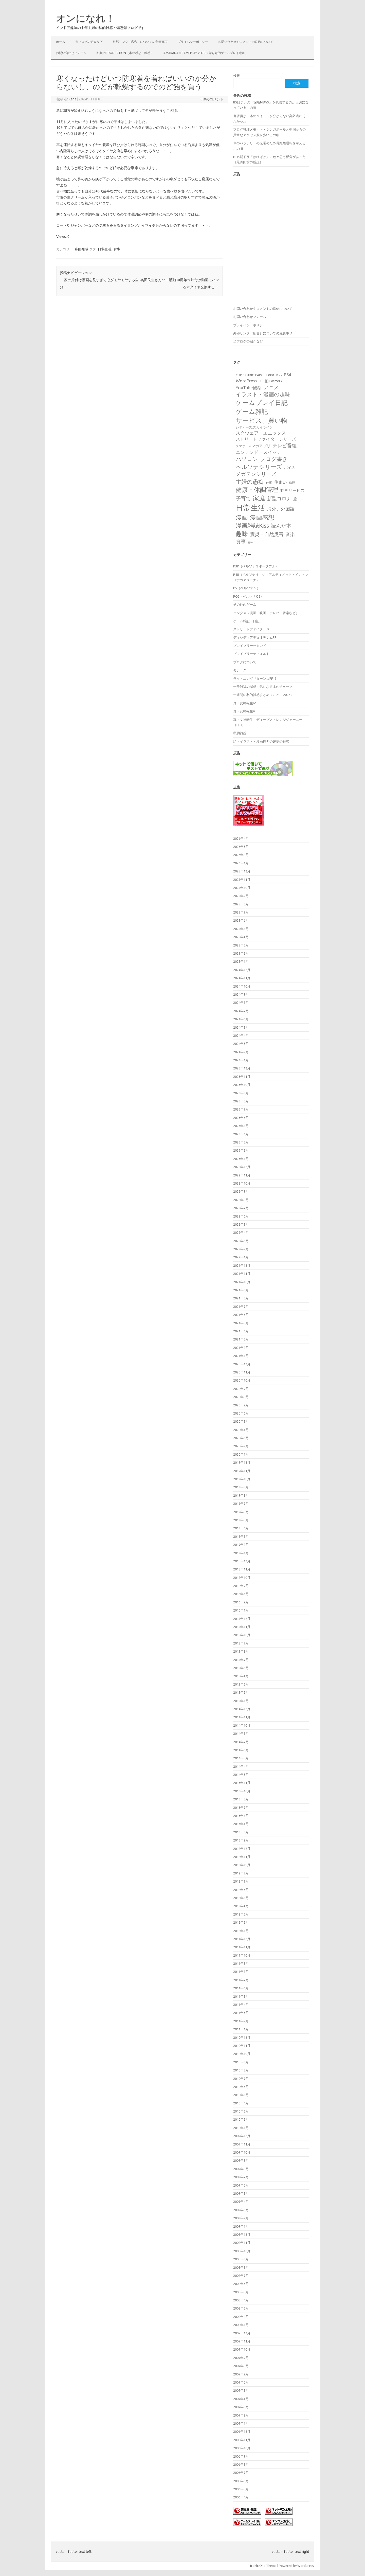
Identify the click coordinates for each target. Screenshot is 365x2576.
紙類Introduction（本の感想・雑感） (125, 53)
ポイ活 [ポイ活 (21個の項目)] (289, 468)
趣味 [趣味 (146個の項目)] (242, 533)
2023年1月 (241, 1158)
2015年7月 (241, 1659)
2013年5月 (241, 1815)
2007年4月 (241, 2399)
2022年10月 (241, 1183)
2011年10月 (241, 1955)
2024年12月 (241, 970)
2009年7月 (241, 2177)
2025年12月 (241, 871)
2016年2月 (241, 1602)
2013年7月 (241, 1807)
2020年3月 (241, 1438)
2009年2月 (241, 2218)
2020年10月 (241, 1380)
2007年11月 (241, 2341)
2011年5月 (241, 1996)
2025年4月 (241, 937)
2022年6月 (241, 1216)
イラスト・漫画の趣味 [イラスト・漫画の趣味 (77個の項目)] (263, 394)
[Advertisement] (258, 240)
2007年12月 (241, 2333)
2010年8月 (241, 2070)
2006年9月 (241, 2456)
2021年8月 (241, 1298)
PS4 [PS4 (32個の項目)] (287, 374)
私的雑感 (81, 249)
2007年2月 (241, 2415)
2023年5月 (241, 1126)
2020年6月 (241, 1413)
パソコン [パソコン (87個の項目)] (247, 459)
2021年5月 (241, 1323)
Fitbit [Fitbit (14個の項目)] (270, 375)
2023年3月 (241, 1142)
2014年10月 (241, 1725)
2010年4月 (241, 2103)
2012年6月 (241, 1889)
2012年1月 (241, 1931)
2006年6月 (241, 2481)
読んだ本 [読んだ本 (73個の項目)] (281, 526)
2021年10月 (241, 1282)
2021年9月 (241, 1290)
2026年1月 (241, 863)
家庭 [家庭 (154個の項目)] (259, 498)
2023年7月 (241, 1109)
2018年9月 (241, 1585)
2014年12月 (241, 1709)
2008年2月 (241, 2316)
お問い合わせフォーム (71, 53)
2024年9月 (241, 994)
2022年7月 (241, 1208)
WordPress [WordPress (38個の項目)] (246, 380)
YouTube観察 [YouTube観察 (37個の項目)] (249, 387)
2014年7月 (241, 1742)
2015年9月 (241, 1643)
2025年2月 (241, 953)
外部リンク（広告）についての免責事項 (140, 41)
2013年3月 (241, 1832)
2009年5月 (241, 2193)
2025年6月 (241, 920)
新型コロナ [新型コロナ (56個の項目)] (279, 498)
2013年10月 (241, 1791)
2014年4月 (241, 1766)
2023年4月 (241, 1134)
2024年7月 (241, 1011)
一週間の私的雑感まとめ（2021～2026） (263, 694)
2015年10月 (241, 1635)
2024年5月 (241, 1027)
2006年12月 (241, 2431)
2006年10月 (241, 2448)
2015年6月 (241, 1668)
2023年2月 (241, 1150)
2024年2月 (241, 1052)
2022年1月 (241, 1257)
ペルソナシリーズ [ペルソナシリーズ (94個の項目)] (259, 467)
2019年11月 (241, 1471)
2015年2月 (241, 1692)
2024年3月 (241, 1043)
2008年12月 (241, 2234)
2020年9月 (241, 1388)
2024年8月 (241, 1002)
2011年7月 (241, 1980)
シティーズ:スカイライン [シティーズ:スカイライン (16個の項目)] (254, 427)
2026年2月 (241, 854)
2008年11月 (241, 2242)
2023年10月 (241, 1084)
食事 (117, 249)
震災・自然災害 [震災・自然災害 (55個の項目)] (267, 534)
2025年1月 (241, 961)
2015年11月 (241, 1627)
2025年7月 (241, 912)
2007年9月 (241, 2357)
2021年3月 (241, 1339)
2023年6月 (241, 1117)
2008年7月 (241, 2275)
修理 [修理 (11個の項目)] (292, 482)
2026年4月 (241, 838)
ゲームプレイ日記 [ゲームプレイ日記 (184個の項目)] (262, 402)
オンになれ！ (85, 18)
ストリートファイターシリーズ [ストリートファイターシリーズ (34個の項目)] (266, 439)
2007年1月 (241, 2423)
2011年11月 (241, 1947)
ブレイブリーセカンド (249, 645)
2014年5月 (241, 1758)
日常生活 (104, 249)
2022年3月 (241, 1241)
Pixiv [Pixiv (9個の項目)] (279, 375)
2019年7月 (241, 1503)
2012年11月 (241, 1856)
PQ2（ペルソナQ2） (248, 596)
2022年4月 (241, 1232)
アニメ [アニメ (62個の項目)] (271, 387)
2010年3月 (241, 2111)
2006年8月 (241, 2464)
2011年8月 (241, 1971)
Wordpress (305, 2565)
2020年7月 (241, 1405)
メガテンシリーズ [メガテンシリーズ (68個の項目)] (256, 474)
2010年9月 (241, 2062)
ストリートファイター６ (251, 629)
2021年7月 (241, 1306)
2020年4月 (241, 1430)
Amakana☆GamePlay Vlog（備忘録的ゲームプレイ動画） (205, 53)
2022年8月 (241, 1200)
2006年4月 (241, 2497)
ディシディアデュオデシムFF (254, 637)
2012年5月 (241, 1898)
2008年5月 (241, 2292)
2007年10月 (241, 2349)
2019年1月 (241, 1553)
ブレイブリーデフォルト (251, 653)
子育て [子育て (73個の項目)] (243, 498)
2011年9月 (241, 1963)
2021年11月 (241, 1273)
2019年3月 (241, 1536)
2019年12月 (241, 1462)
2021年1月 (241, 1355)
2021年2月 (241, 1347)
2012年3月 (241, 1914)
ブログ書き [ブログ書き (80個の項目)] (274, 459)
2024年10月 (241, 986)
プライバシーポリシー (193, 41)
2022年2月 (241, 1249)
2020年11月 (241, 1372)
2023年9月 (241, 1093)
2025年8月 (241, 904)
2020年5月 (241, 1421)
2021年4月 (241, 1331)
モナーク (239, 670)
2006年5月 (241, 2489)
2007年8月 (241, 2366)
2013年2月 (241, 1840)
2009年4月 (241, 2201)
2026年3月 (241, 846)
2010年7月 (241, 2078)
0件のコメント (212, 99)
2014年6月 (241, 1750)
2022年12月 (241, 1167)
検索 (236, 75)
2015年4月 (241, 1676)
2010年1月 (241, 2128)
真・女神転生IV (244, 703)
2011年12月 (241, 1939)
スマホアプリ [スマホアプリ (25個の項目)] (259, 446)
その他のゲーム (244, 604)
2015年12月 (241, 1618)
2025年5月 (241, 929)
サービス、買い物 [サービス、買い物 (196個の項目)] (261, 420)
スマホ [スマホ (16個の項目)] (241, 446)
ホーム (60, 41)
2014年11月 (241, 1717)
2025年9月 (241, 896)
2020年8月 (241, 1397)
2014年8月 (241, 1733)
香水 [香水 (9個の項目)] (250, 542)
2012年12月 (241, 1848)
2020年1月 (241, 1454)
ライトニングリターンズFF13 (255, 678)
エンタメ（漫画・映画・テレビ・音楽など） (266, 613)
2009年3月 (241, 2210)
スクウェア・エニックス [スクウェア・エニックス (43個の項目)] (261, 432)
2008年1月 (241, 2325)
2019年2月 (241, 1544)
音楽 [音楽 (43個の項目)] (290, 534)
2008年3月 (241, 2308)
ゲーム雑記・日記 (246, 621)
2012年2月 (241, 1922)
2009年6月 (241, 2185)
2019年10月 (241, 1479)
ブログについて (244, 662)
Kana (72, 99)
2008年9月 (241, 2259)
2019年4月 (241, 1528)
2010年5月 (241, 2095)
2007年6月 (241, 2382)
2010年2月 (241, 2119)
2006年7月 (241, 2472)
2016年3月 (241, 1594)
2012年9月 (241, 1873)
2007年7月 (241, 2374)
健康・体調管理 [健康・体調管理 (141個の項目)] (257, 489)
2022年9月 (241, 1191)
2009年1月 (241, 2226)
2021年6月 (241, 1314)
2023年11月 (241, 1076)
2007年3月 (241, 2407)
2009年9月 (241, 2160)
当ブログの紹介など (89, 41)
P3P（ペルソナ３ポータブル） (256, 566)
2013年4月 (241, 1824)
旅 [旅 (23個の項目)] (295, 499)
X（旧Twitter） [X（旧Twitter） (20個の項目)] (271, 381)
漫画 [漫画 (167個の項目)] (242, 517)
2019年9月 (241, 1487)
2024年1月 (241, 1060)
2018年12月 (241, 1561)
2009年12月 (241, 2136)
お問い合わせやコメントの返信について (245, 41)
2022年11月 (241, 1175)
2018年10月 (241, 1577)
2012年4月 (241, 1906)
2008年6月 (241, 2283)
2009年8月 (241, 2169)
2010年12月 (241, 2037)
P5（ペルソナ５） (246, 588)
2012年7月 (241, 1881)
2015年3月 (241, 1684)
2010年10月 (241, 2053)
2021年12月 (241, 1265)
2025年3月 (241, 945)
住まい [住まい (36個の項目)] (280, 482)
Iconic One (257, 2565)
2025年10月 (241, 887)
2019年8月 (241, 1495)
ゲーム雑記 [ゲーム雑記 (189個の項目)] (252, 411)
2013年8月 (241, 1799)
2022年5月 (241, 1224)
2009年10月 (241, 2152)
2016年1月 (241, 1610)
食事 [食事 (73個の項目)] (241, 541)
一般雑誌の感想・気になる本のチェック (263, 686)
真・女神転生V (244, 711)
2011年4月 (241, 2004)
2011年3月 (241, 2012)
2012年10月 (241, 1865)
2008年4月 (241, 2300)
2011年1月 (241, 2029)
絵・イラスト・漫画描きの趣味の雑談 (261, 741)
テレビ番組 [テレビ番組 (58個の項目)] (284, 445)
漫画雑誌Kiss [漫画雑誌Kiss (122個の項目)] (252, 525)
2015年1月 (241, 1701)
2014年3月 (241, 1774)
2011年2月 (241, 2021)
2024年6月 (241, 1019)
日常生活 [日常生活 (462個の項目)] (250, 508)
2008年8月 (241, 2267)
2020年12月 (241, 1364)
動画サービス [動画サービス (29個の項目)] (292, 490)
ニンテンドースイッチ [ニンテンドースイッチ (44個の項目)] (258, 452)
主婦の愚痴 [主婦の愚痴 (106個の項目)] (250, 481)
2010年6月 (241, 2086)
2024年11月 (241, 978)
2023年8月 (241, 1101)
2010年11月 (241, 2045)
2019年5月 (241, 1520)
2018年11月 (241, 1569)
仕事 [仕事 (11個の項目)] (269, 482)
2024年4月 (241, 1035)
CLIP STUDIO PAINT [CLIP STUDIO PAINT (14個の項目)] (250, 375)
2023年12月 (241, 1068)
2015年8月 (241, 1651)
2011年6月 (241, 1988)
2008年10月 (241, 2251)
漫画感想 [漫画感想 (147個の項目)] (262, 517)
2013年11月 (241, 1782)
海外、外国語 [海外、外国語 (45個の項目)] (281, 508)
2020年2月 (241, 1446)
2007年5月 (241, 2390)
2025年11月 (241, 879)
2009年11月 (241, 2144)
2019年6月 (241, 1512)
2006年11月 (241, 2440)
